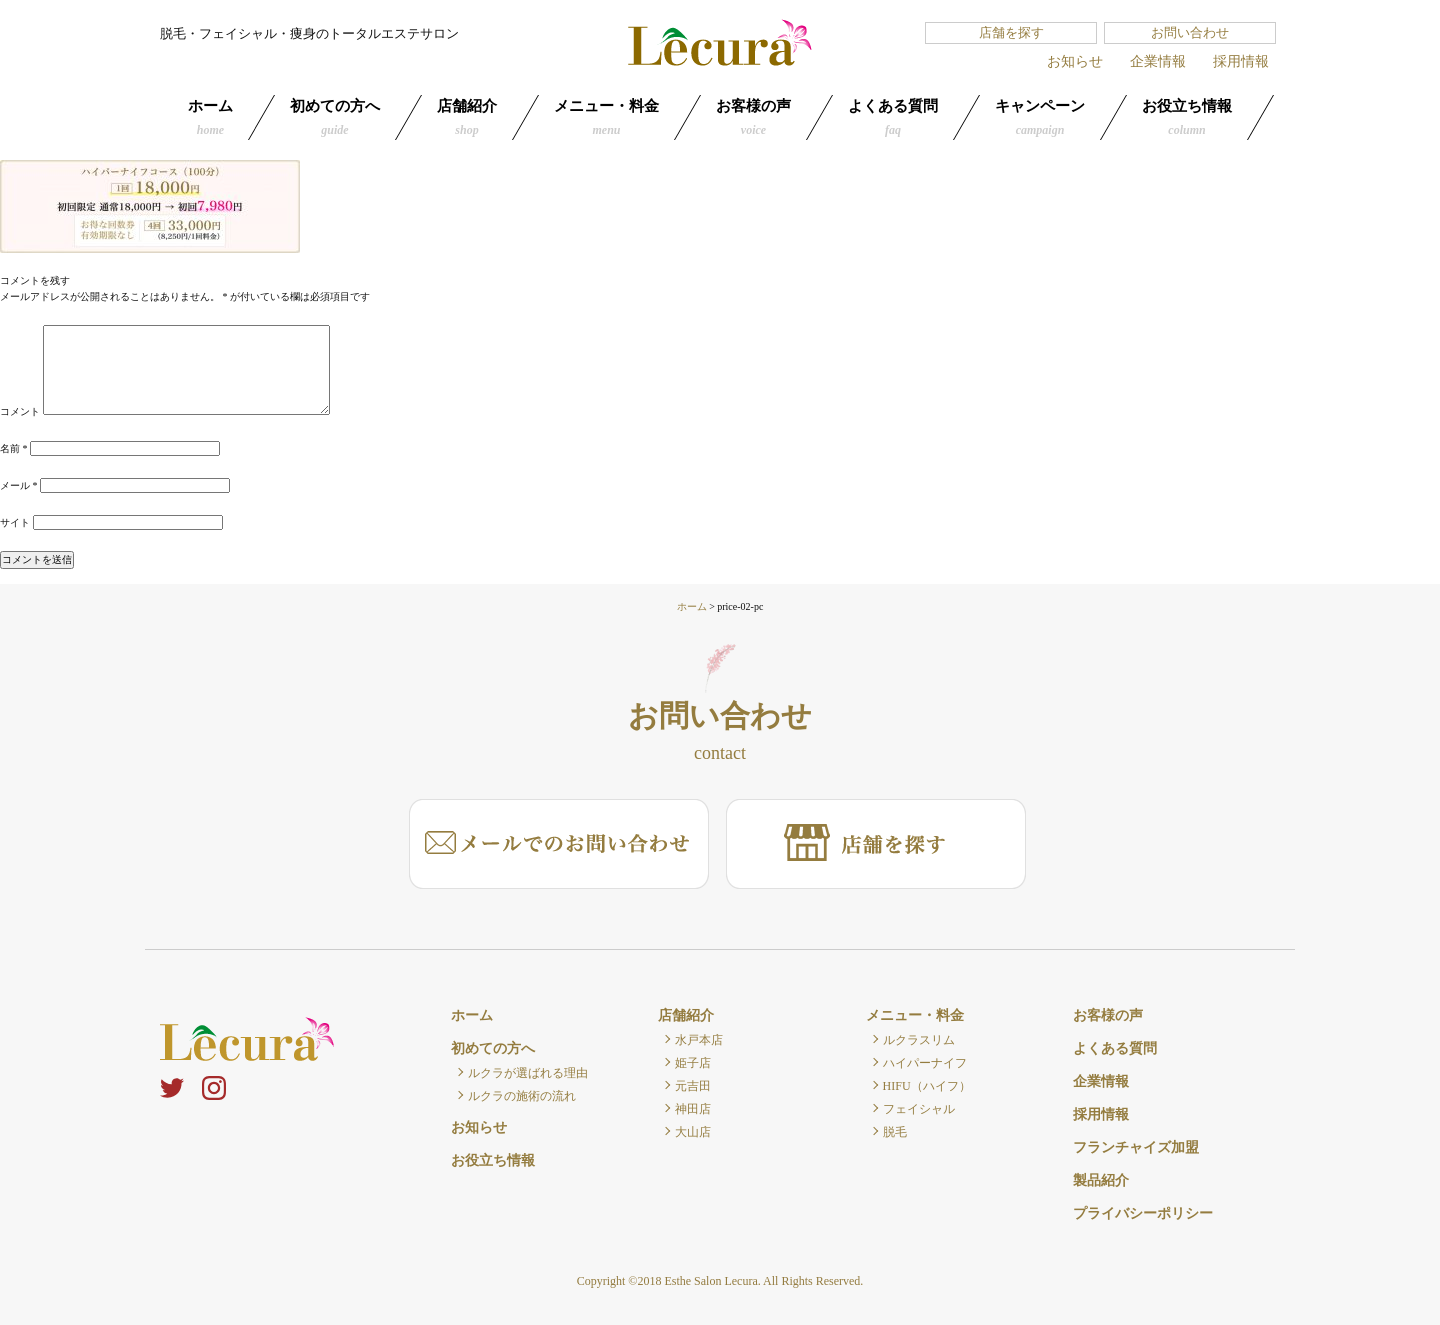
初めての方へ (335, 117)
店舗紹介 (467, 117)
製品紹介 (1101, 1180)
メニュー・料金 (606, 117)
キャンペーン (1040, 117)
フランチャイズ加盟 (1136, 1147)
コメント (20, 411)
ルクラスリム (919, 1040)
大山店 (693, 1132)
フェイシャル (919, 1109)
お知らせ (1075, 61)
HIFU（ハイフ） (927, 1086)
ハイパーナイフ (925, 1063)
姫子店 (693, 1063)
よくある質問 (893, 117)
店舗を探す (1011, 32)
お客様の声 (753, 117)
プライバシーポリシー (1143, 1213)
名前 (14, 448)
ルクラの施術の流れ (522, 1096)
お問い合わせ (1190, 32)
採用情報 (1241, 61)
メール (19, 485)
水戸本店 (699, 1040)
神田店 (693, 1109)
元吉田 (693, 1086)
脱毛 (895, 1132)
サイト (15, 522)
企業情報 (1158, 61)
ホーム (210, 117)
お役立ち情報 (1187, 117)
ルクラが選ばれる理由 (528, 1073)
